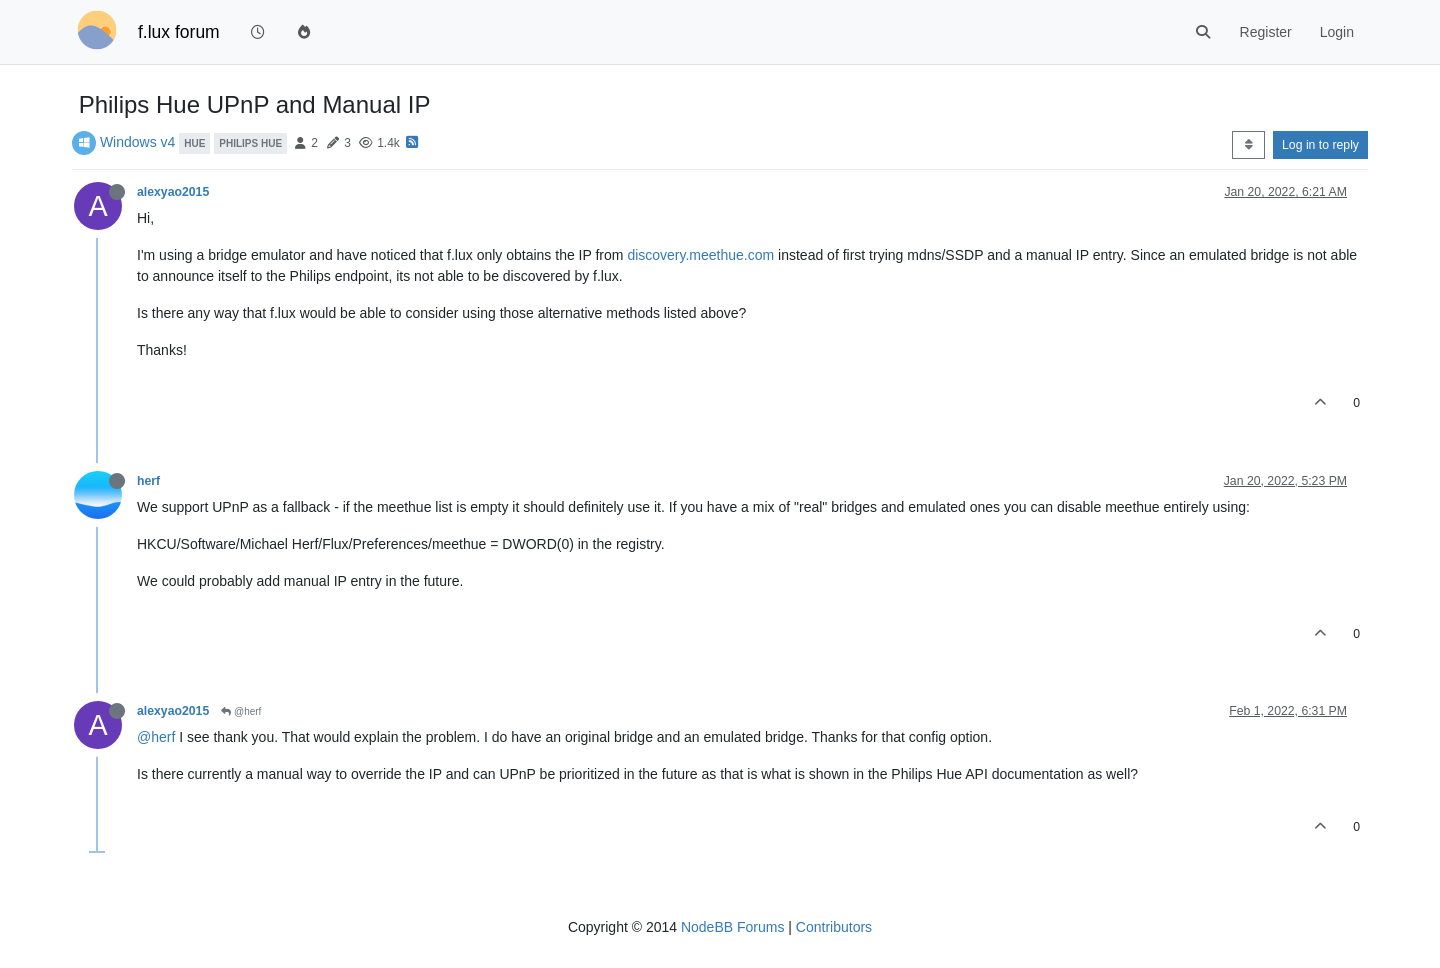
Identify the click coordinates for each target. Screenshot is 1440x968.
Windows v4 (137, 142)
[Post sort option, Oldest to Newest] (1248, 145)
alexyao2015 (173, 192)
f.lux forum (179, 32)
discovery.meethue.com (700, 255)
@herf (241, 711)
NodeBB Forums (732, 927)
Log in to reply (1320, 145)
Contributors (834, 927)
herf (148, 481)
